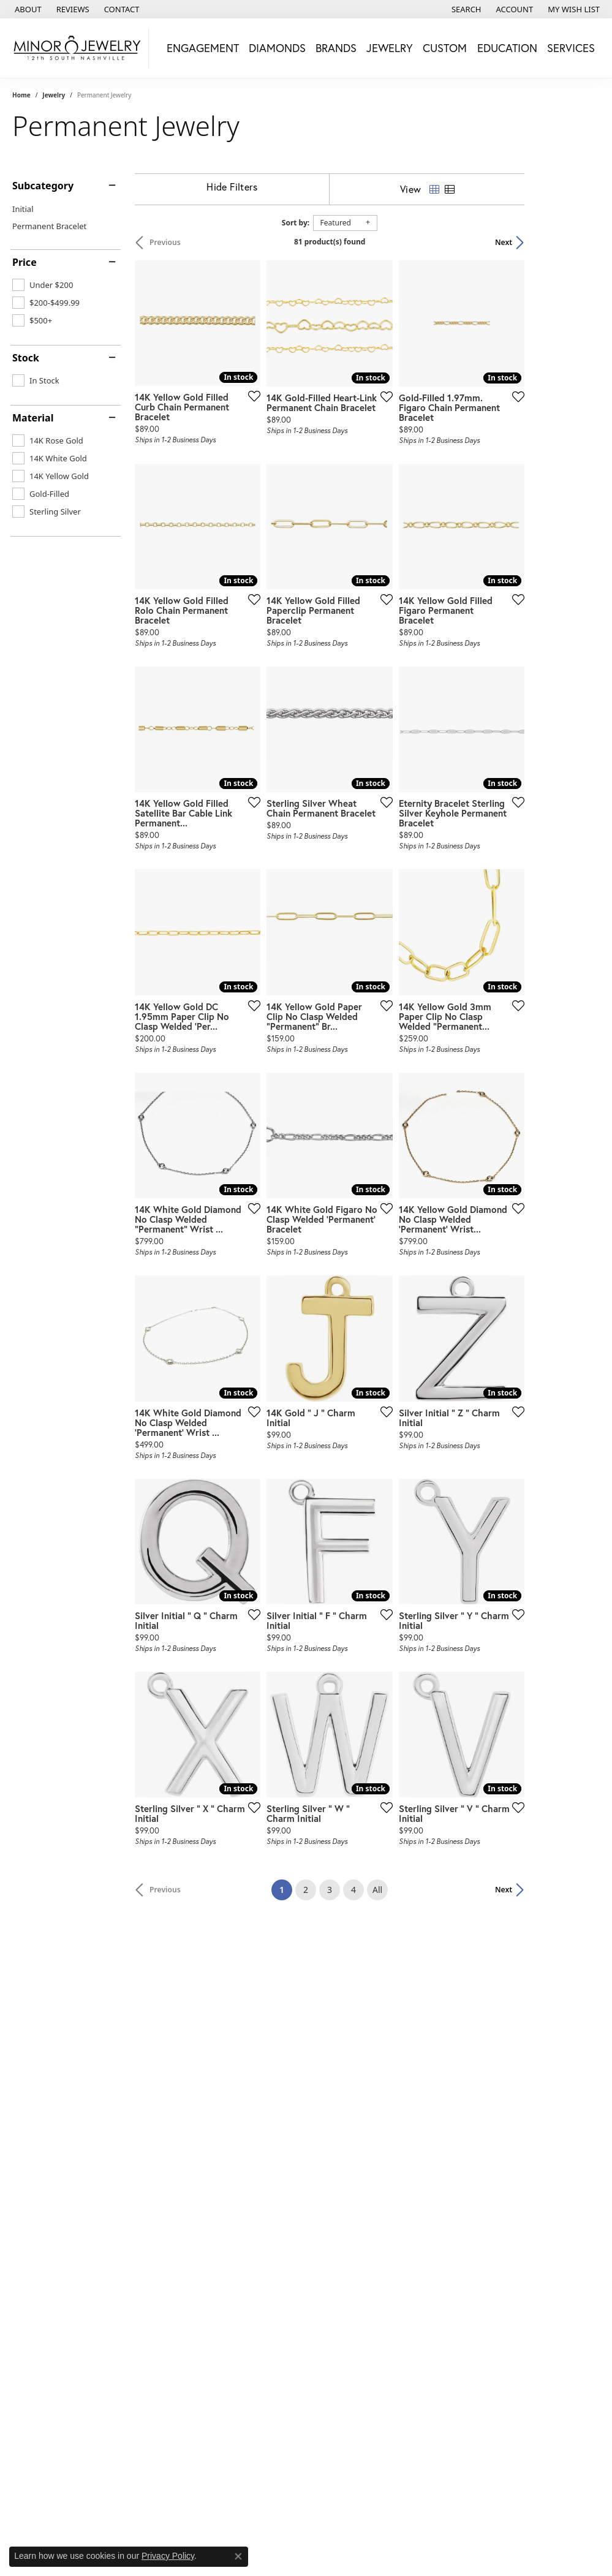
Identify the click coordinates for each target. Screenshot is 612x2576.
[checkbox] (42, 284)
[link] (27, 9)
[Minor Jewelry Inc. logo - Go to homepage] (77, 48)
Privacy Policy (168, 2556)
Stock (25, 358)
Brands (336, 47)
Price (24, 262)
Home (21, 95)
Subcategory (43, 186)
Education (507, 47)
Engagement (203, 47)
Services (571, 47)
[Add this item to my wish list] (275, 421)
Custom (445, 47)
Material (32, 418)
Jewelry (389, 47)
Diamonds (277, 47)
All (415, 2061)
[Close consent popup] (238, 2556)
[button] (465, 9)
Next (578, 242)
